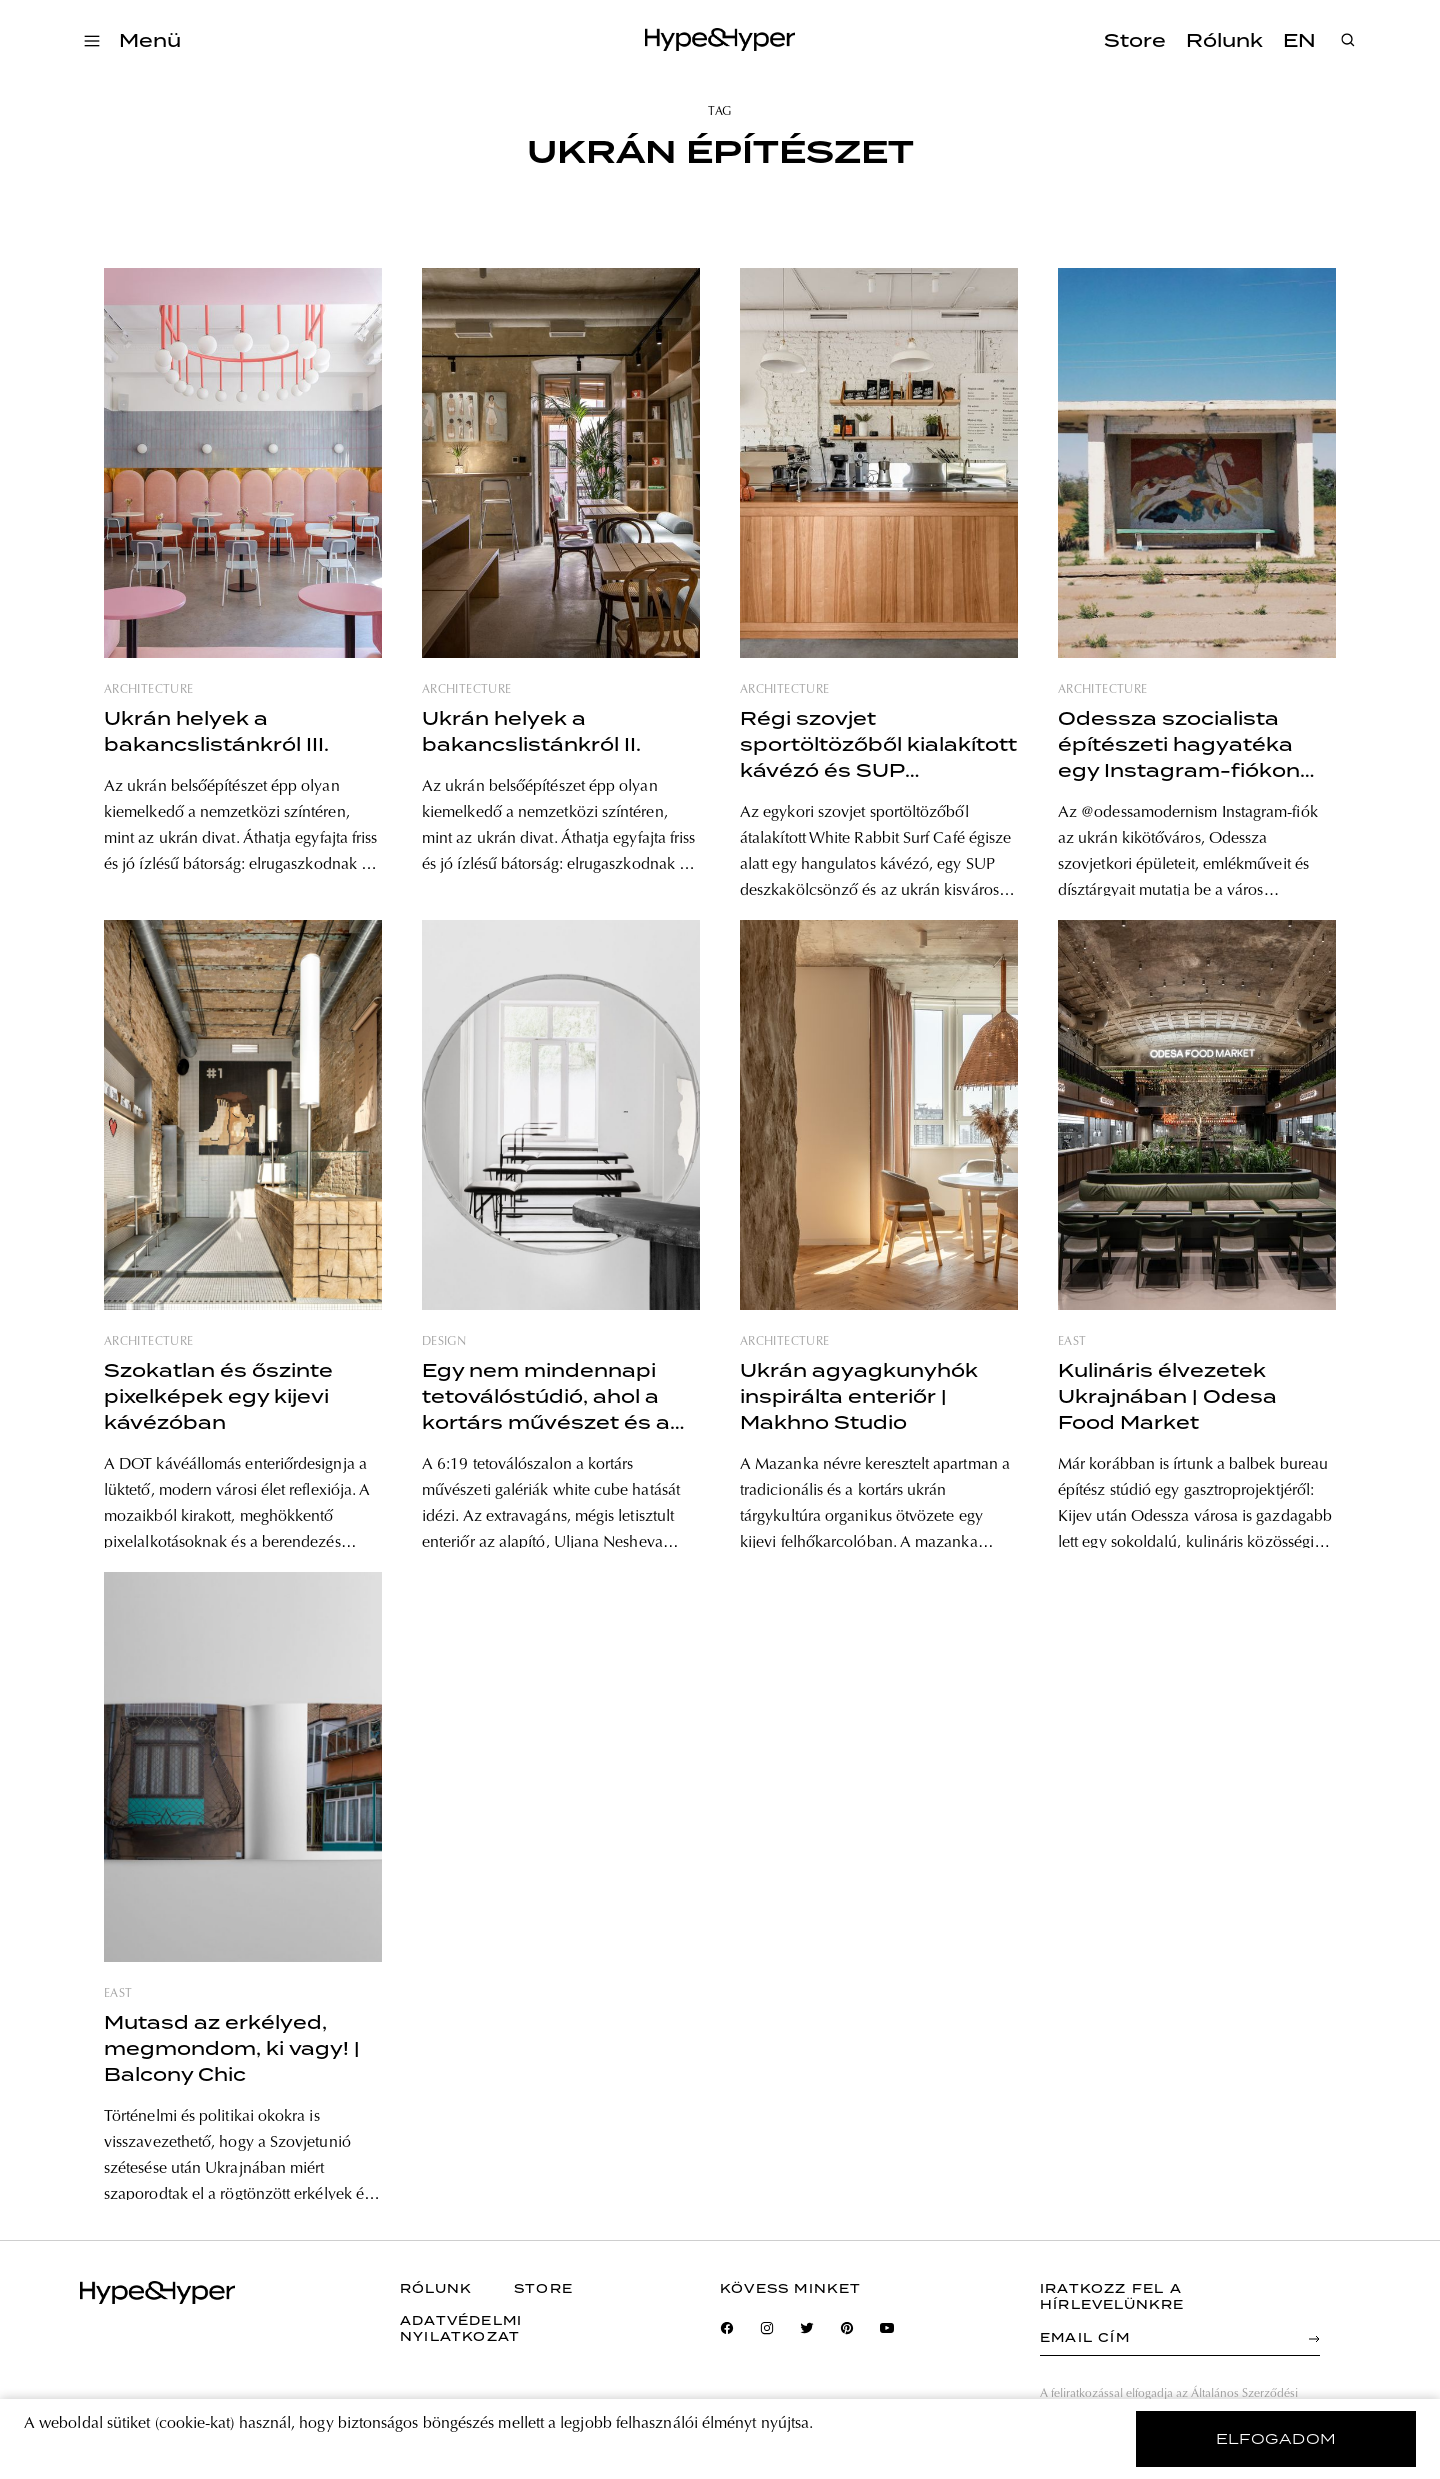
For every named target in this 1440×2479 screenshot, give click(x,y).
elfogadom (1276, 2439)
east (1072, 1342)
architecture (148, 690)
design (444, 1342)
